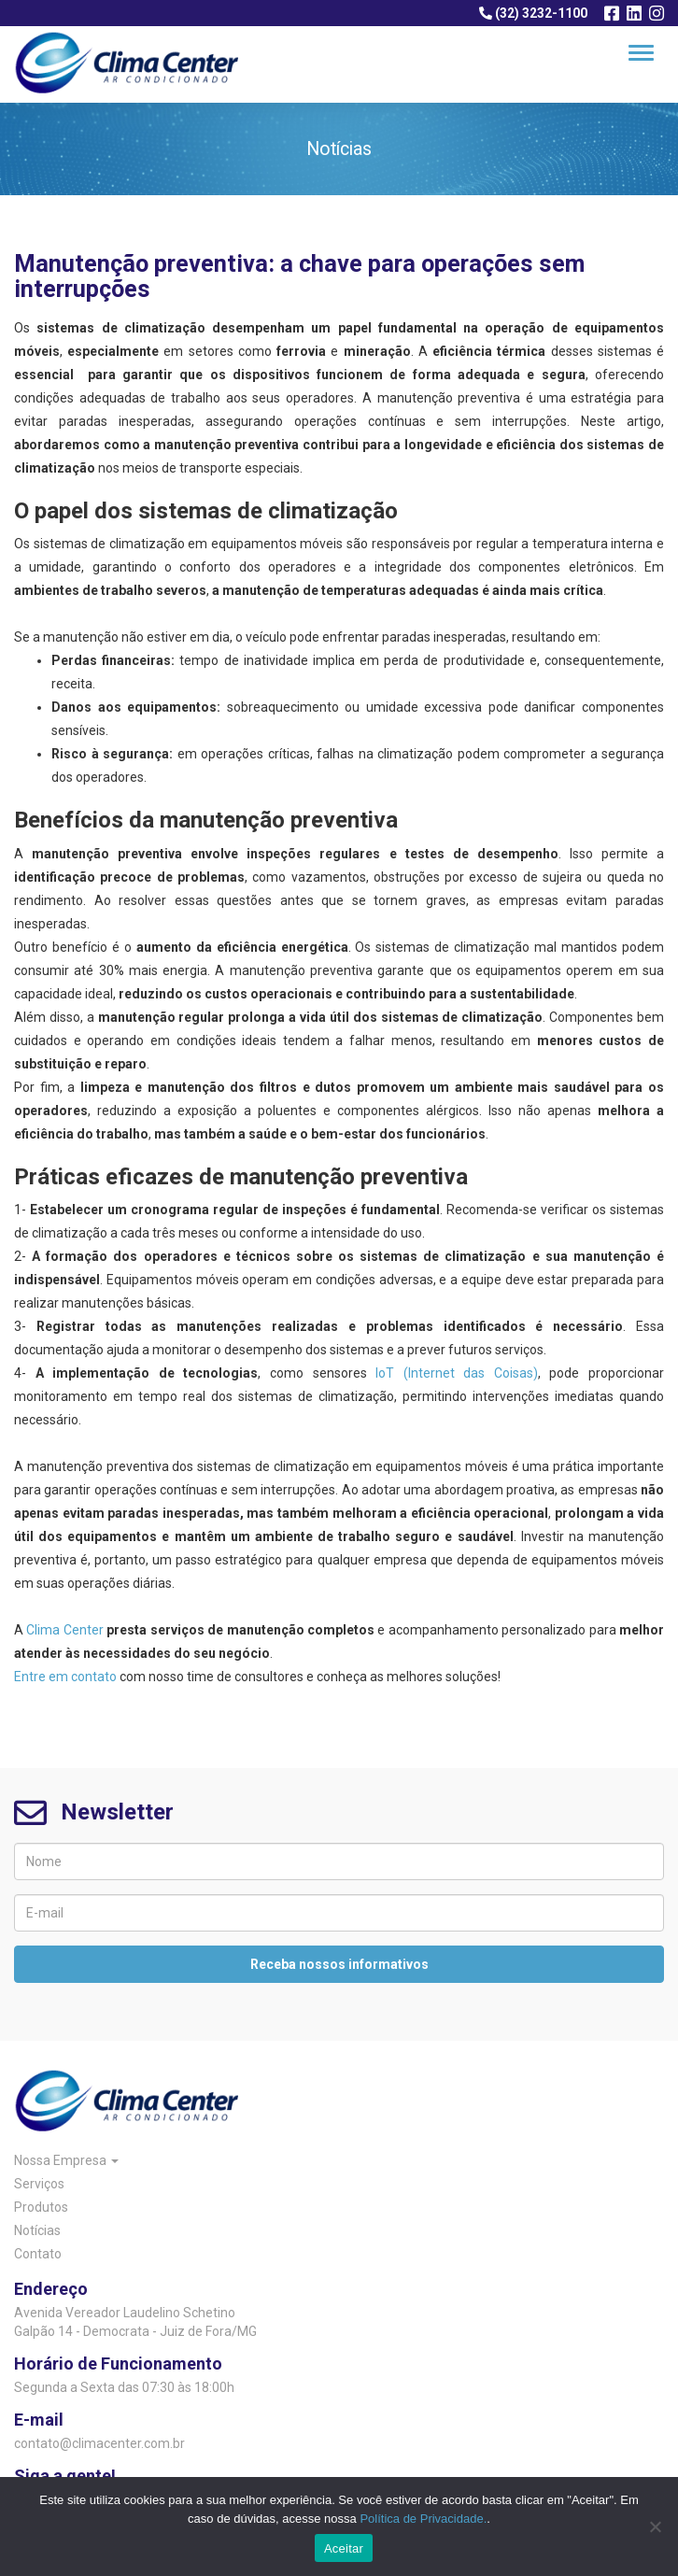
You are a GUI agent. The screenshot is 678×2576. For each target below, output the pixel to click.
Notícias (37, 2230)
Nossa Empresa (66, 2160)
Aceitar (343, 2548)
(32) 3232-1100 (533, 13)
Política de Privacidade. (423, 2519)
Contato (38, 2253)
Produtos (41, 2207)
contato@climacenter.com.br (99, 2443)
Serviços (39, 2183)
